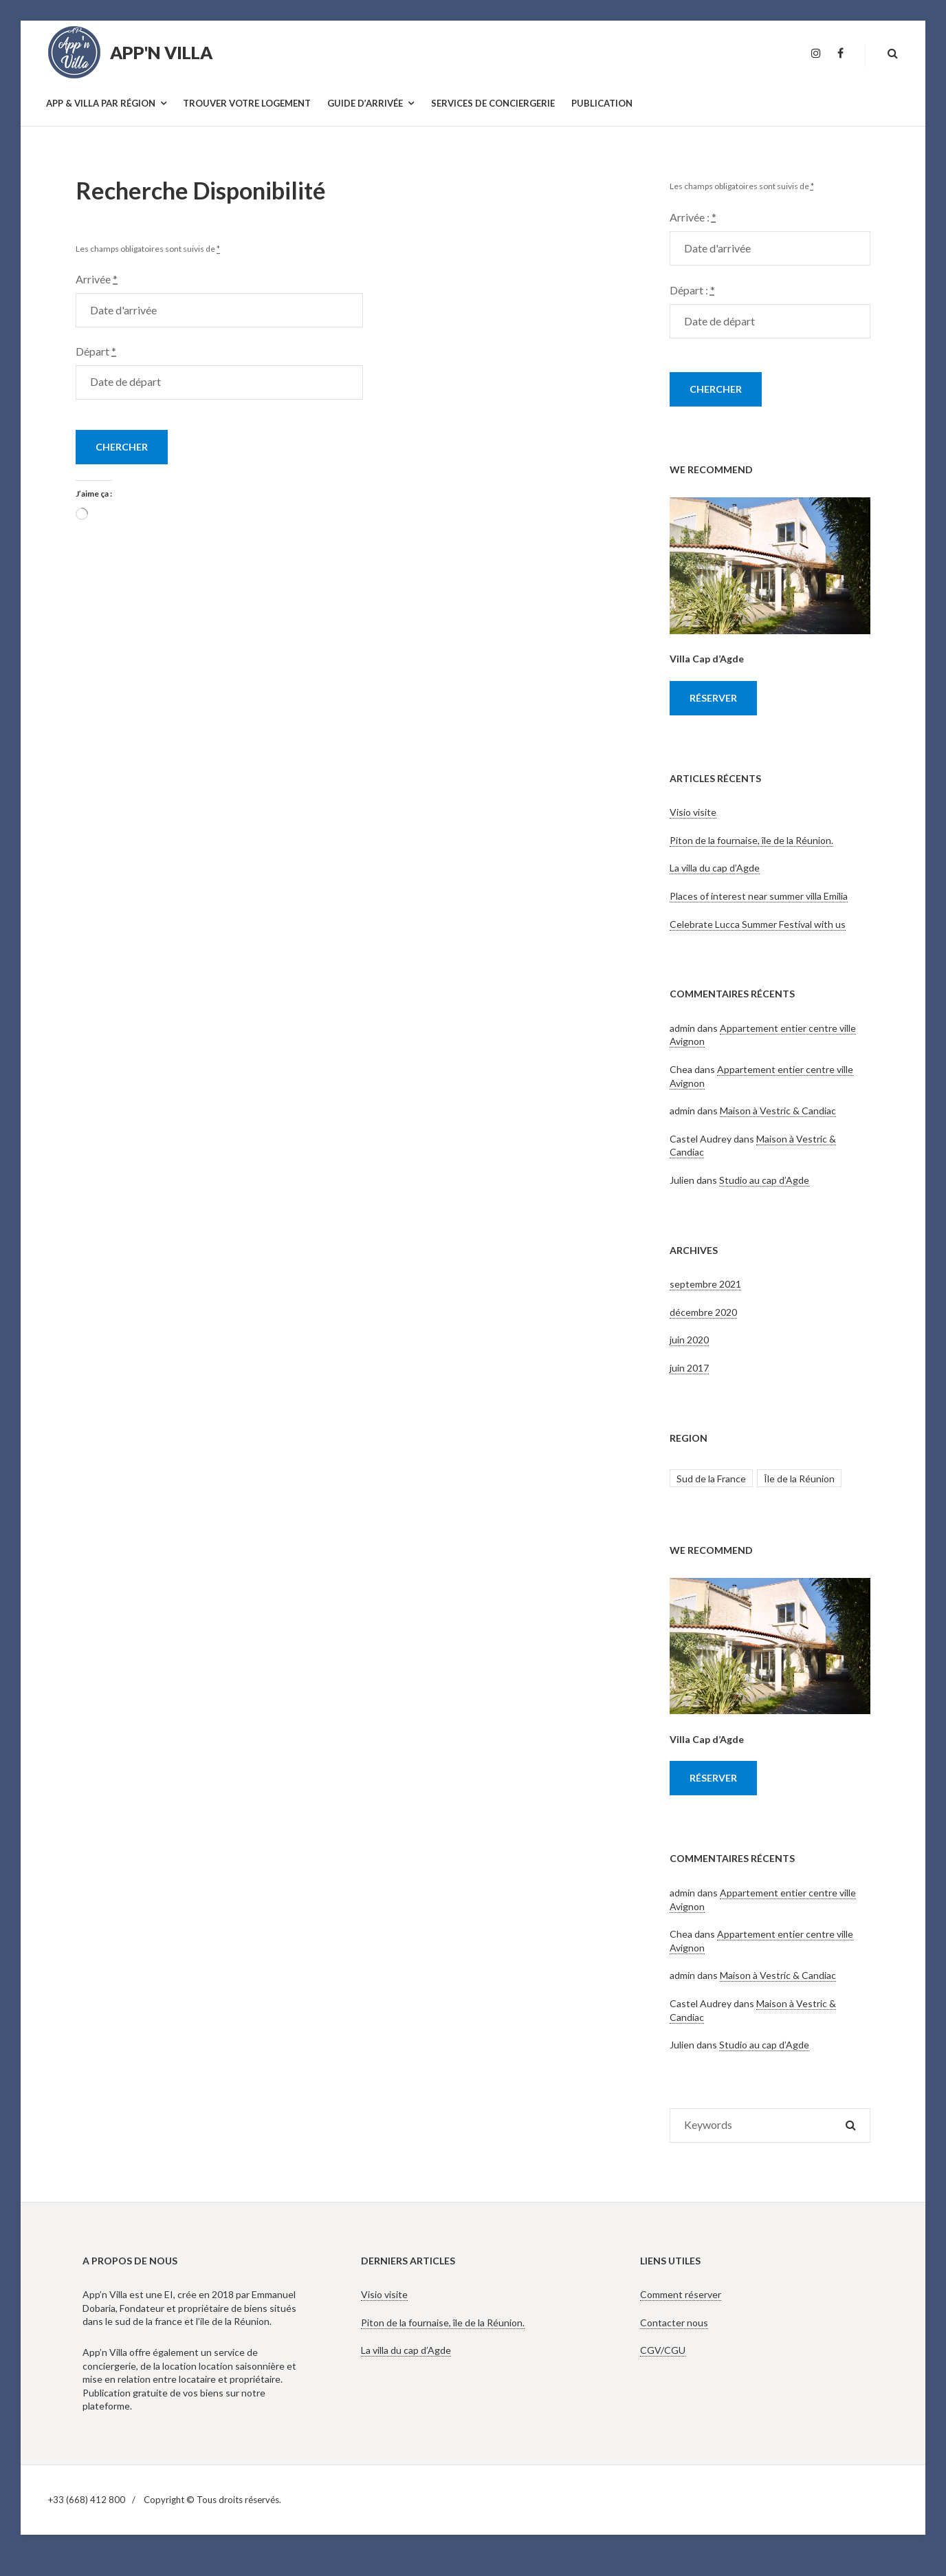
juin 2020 (689, 1339)
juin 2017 (689, 1368)
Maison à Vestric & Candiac (778, 1110)
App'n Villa (161, 52)
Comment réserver (680, 2294)
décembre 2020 (703, 1312)
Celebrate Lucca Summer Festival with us (758, 924)
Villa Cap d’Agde (707, 658)
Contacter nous (674, 2322)
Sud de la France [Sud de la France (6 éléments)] (711, 1478)
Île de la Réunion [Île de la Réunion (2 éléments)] (799, 1478)
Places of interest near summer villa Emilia (759, 896)
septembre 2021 (705, 1284)
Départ (96, 351)
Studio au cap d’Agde (764, 1180)
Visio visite (693, 812)
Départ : (692, 289)
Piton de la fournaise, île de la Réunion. (751, 840)
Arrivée (97, 278)
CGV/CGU (662, 2350)
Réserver (713, 698)
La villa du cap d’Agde (715, 868)
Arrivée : (693, 217)
